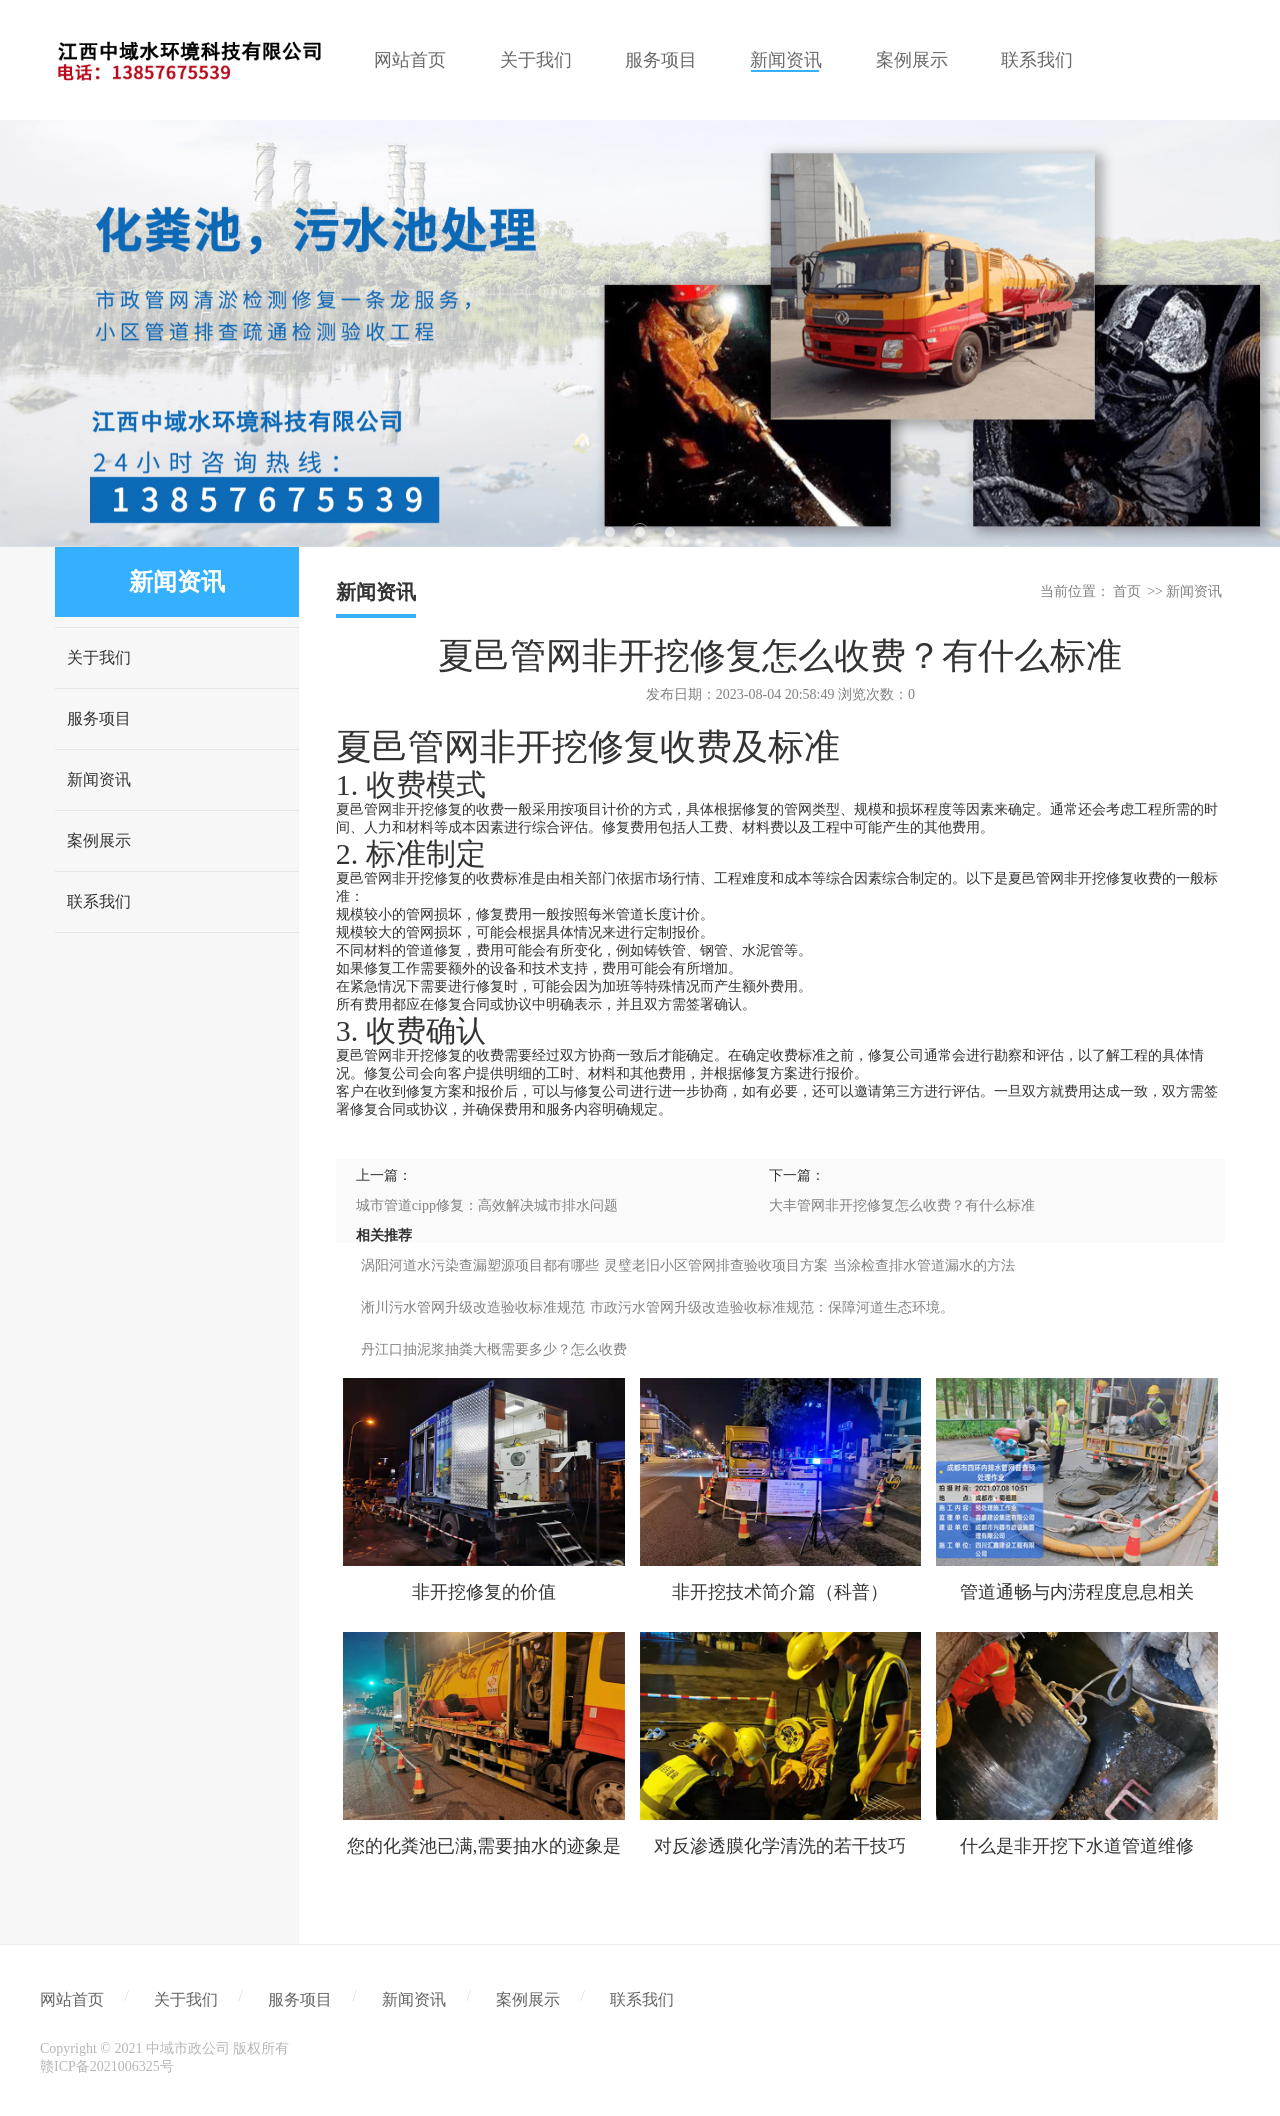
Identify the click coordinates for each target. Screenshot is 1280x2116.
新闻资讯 (99, 779)
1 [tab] (610, 532)
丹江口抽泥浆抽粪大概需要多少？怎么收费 (494, 1349)
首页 (1127, 591)
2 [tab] (640, 532)
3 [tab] (670, 532)
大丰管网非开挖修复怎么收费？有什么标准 (902, 1205)
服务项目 (99, 718)
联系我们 (99, 901)
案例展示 (99, 840)
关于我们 (99, 657)
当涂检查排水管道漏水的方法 (924, 1265)
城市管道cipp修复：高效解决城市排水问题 (487, 1205)
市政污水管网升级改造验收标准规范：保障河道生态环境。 (772, 1307)
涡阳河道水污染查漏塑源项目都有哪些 (480, 1265)
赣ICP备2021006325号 (107, 2066)
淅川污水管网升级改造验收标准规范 (473, 1307)
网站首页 (72, 1999)
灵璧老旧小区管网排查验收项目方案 (716, 1265)
